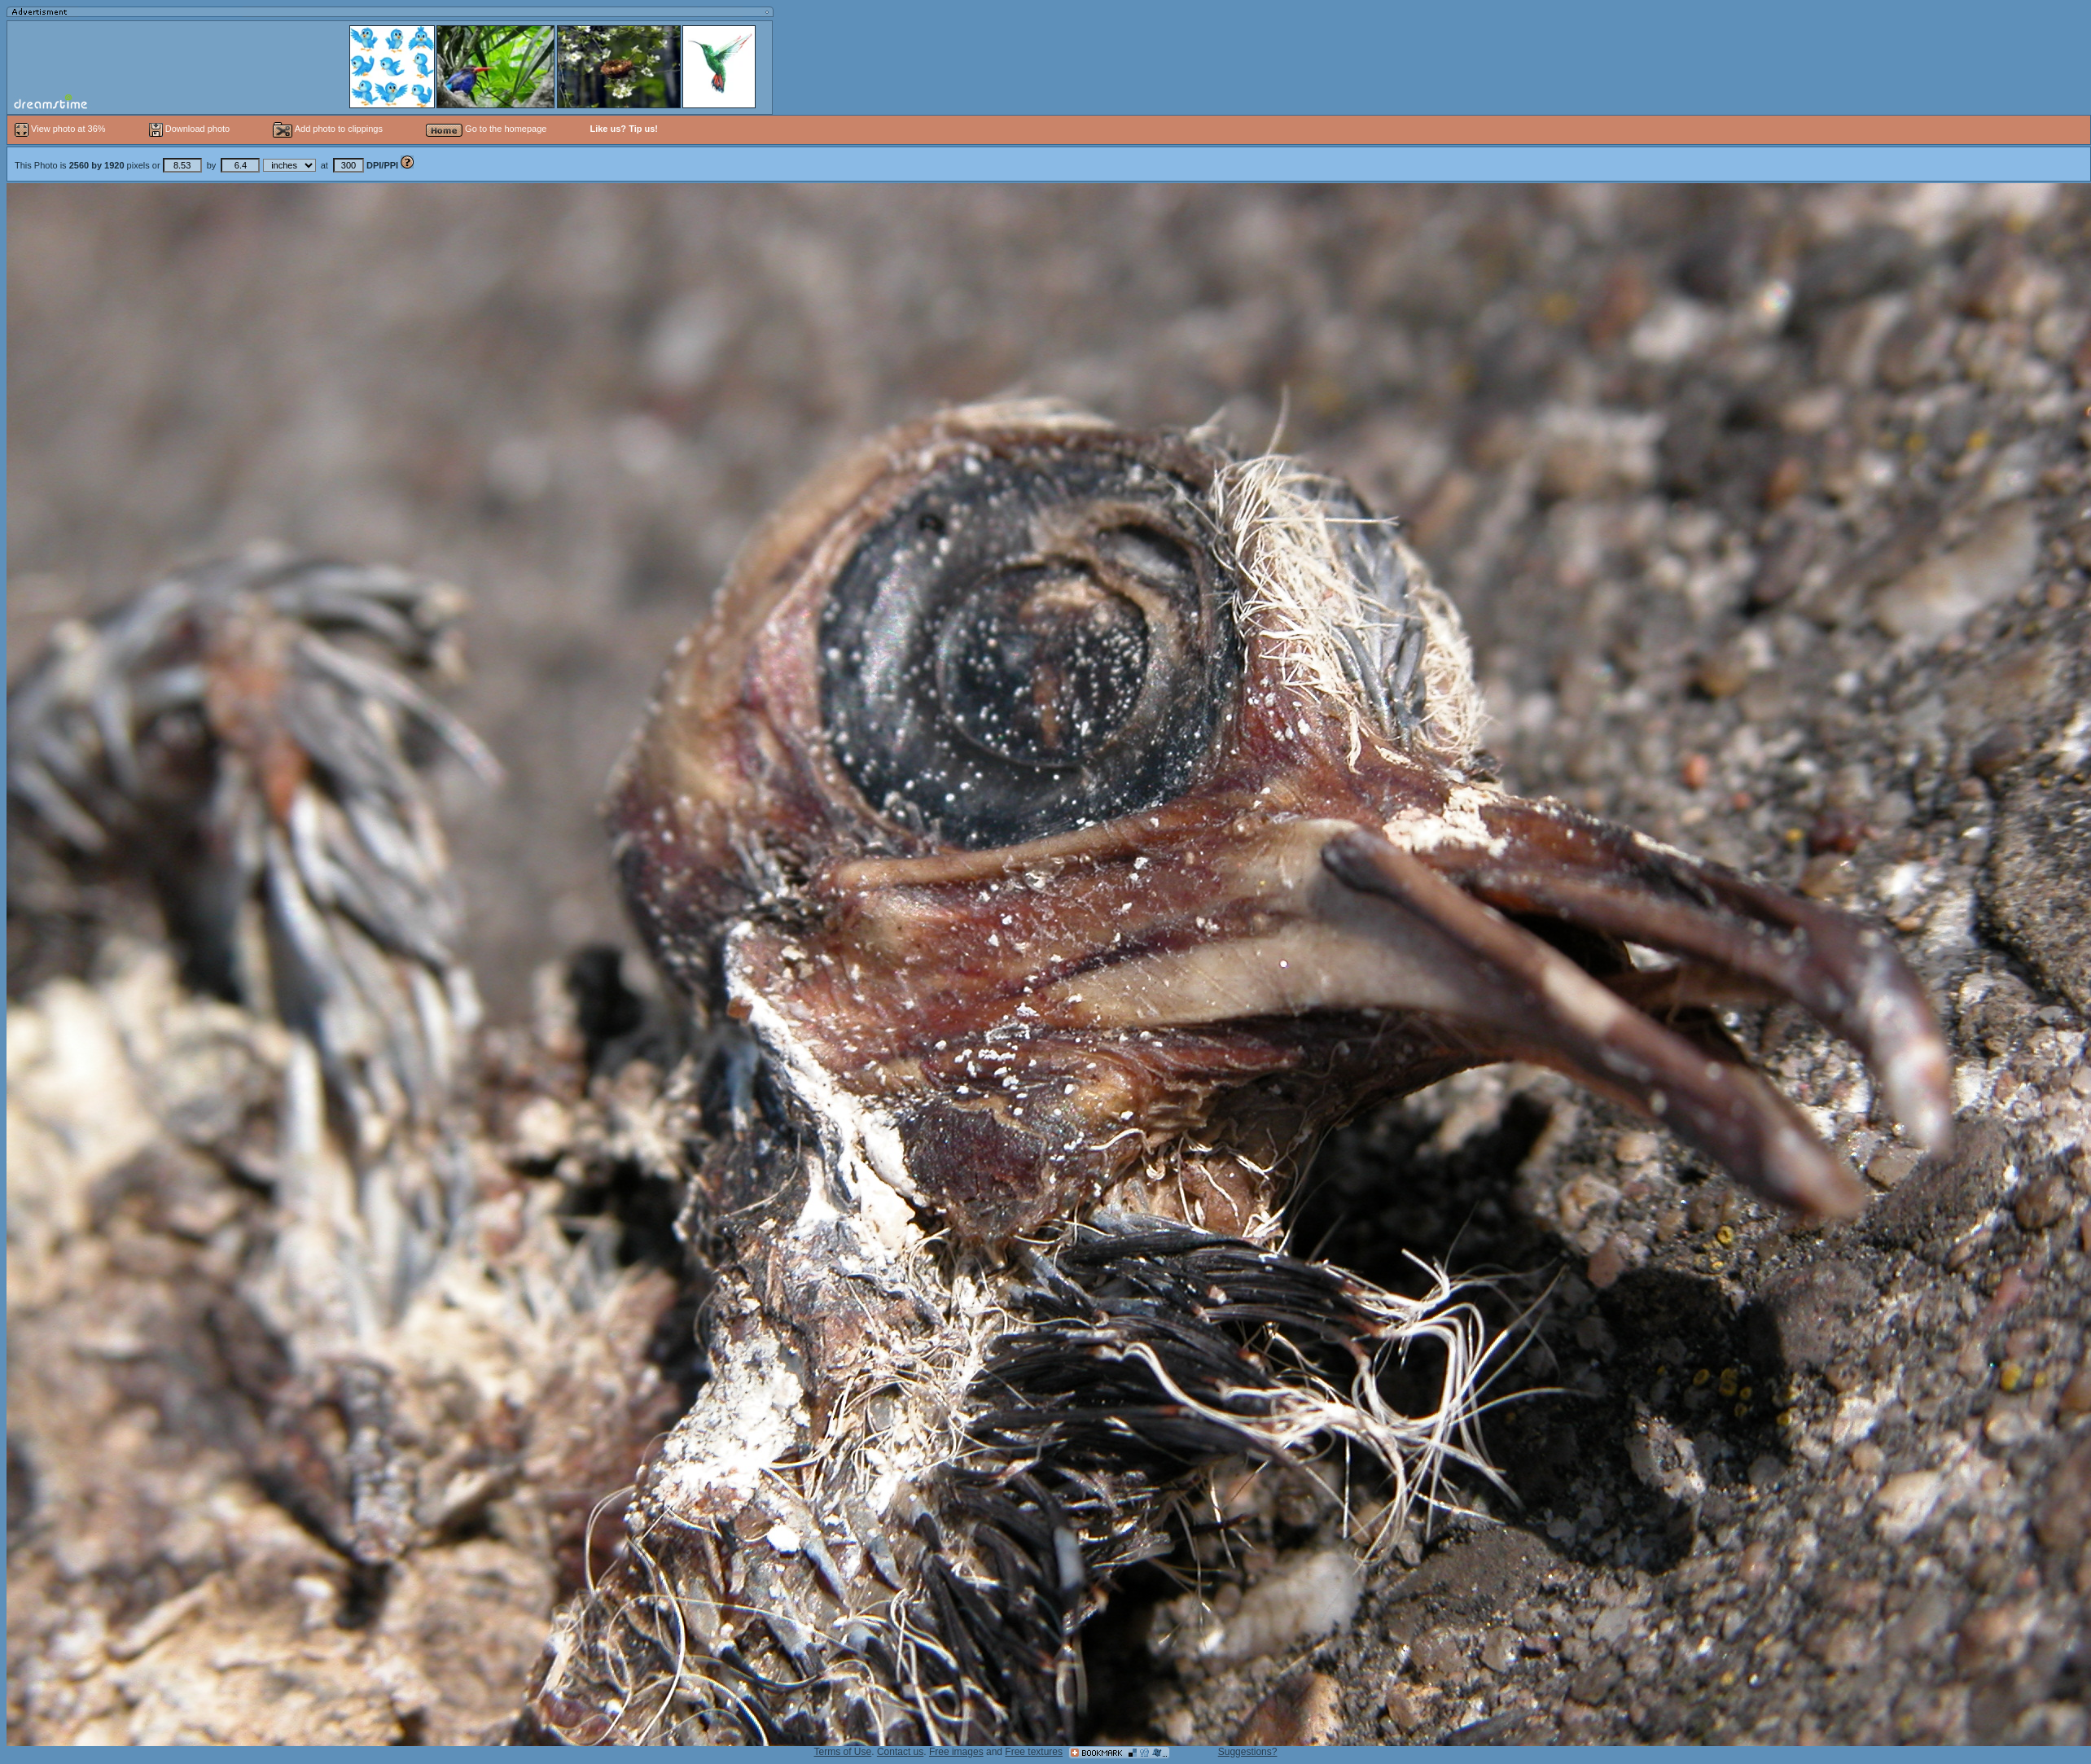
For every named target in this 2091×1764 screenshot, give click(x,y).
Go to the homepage (486, 129)
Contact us (900, 1751)
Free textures (1034, 1751)
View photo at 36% (61, 129)
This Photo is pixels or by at (208, 165)
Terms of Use (843, 1751)
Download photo (189, 129)
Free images (956, 1751)
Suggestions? (1248, 1751)
